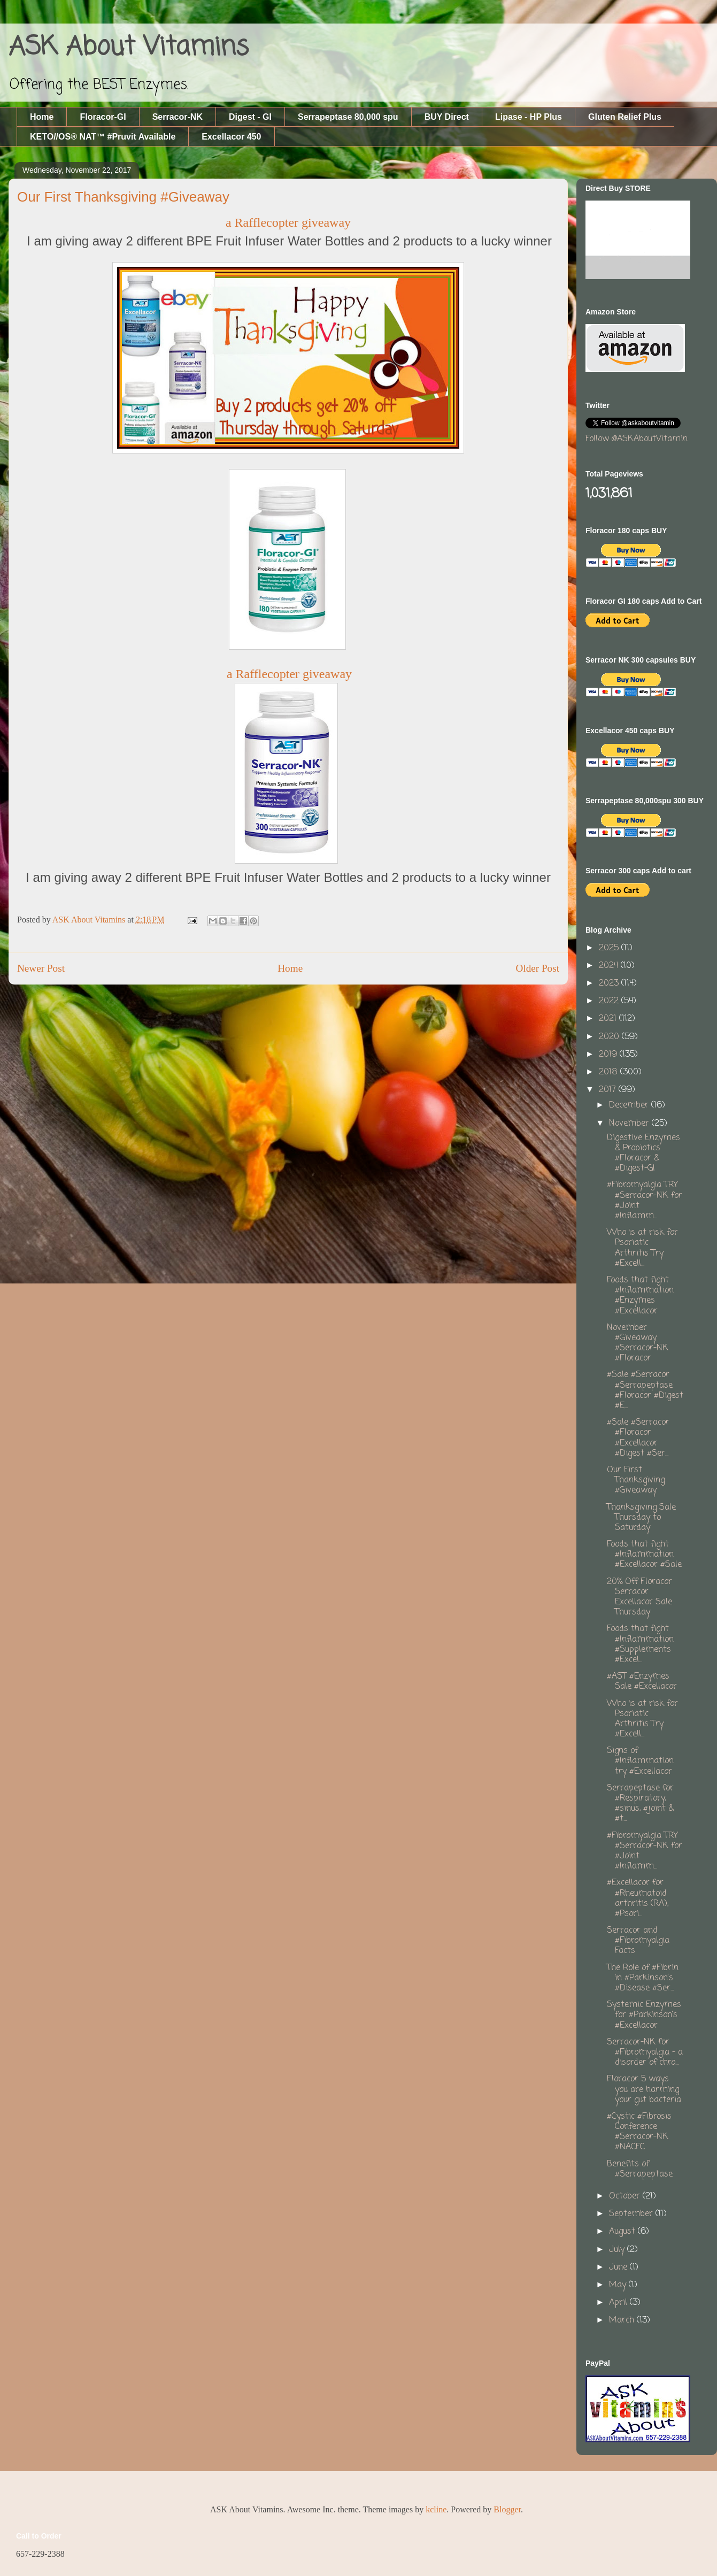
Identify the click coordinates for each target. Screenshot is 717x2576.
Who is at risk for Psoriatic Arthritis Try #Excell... (642, 1248)
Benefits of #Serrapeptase (640, 2169)
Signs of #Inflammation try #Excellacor (640, 1761)
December (630, 1105)
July (618, 2249)
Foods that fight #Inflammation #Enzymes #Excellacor (640, 1296)
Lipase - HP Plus (528, 116)
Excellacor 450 (231, 136)
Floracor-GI (103, 116)
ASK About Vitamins (129, 47)
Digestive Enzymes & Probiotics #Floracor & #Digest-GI (643, 1153)
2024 (610, 965)
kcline (436, 2509)
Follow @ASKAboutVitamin (636, 439)
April (619, 2302)
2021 (609, 1018)
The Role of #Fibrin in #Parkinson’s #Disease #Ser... (643, 1978)
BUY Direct (447, 116)
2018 (609, 1072)
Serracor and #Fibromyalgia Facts (638, 1940)
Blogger (507, 2509)
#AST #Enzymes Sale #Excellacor (642, 1681)
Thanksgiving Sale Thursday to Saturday (641, 1517)
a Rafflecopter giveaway (288, 222)
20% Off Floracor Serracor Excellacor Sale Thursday (639, 1597)
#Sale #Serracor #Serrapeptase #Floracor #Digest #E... (645, 1390)
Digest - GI (250, 116)
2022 (610, 1001)
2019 (609, 1054)
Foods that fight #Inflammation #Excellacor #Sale (644, 1554)
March (623, 2320)
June (619, 2267)
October (626, 2196)
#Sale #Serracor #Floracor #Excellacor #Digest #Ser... (638, 1438)
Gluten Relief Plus (624, 116)
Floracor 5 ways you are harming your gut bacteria (644, 2089)
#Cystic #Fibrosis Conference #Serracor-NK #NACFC (639, 2132)
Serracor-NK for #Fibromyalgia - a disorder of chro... (645, 2052)
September (632, 2214)
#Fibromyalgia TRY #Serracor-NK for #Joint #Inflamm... (644, 1200)
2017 (609, 1089)
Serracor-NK (177, 116)
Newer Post (41, 968)
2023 (610, 983)
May (619, 2285)
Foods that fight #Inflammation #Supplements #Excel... (640, 1644)
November (630, 1123)
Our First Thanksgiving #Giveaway (636, 1480)
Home (41, 116)
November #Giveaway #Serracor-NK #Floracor (637, 1343)
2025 (610, 948)
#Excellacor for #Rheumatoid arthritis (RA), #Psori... (637, 1898)
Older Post (537, 968)
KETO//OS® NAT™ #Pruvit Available (102, 136)
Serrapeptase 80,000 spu (348, 116)
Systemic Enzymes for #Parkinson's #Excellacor (644, 2015)
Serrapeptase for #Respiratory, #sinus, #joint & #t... (640, 1804)
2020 (610, 1037)
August (623, 2231)
